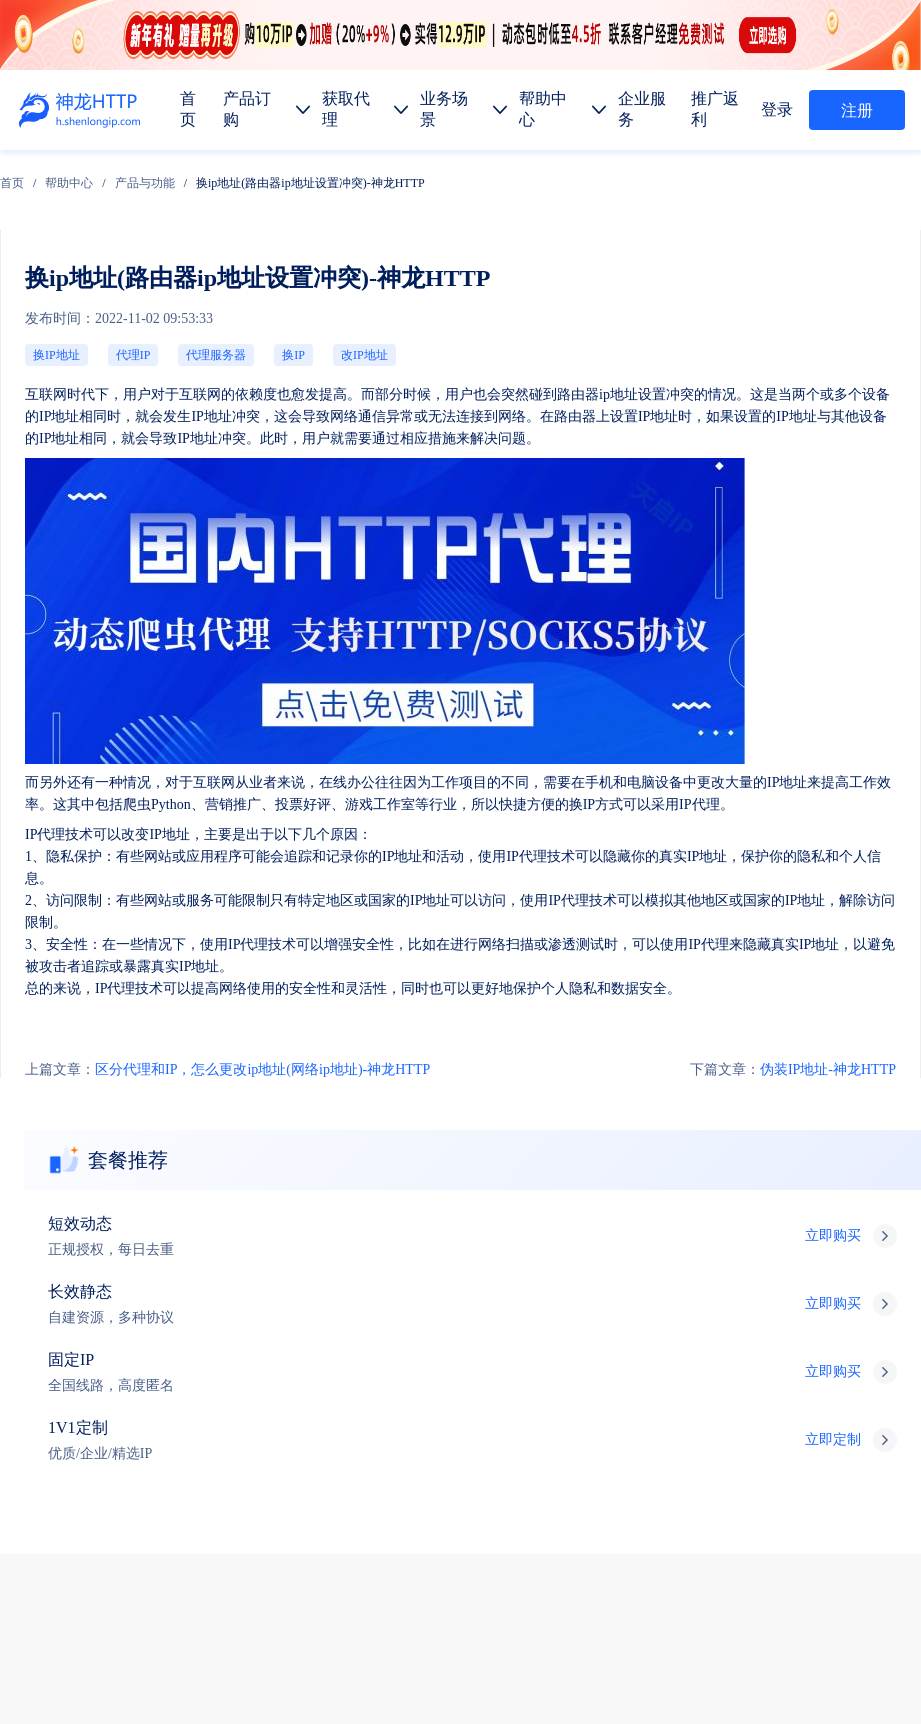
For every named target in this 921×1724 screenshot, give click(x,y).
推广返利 (432, 1311)
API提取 (125, 1499)
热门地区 (275, 1499)
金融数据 (508, 1452)
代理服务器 (120, 256)
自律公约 (860, 1624)
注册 (857, 110)
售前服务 (782, 1214)
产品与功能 (278, 170)
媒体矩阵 (204, 1452)
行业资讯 (280, 1546)
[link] (145, 170)
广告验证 (280, 1452)
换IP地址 (41, 256)
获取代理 (204, 1311)
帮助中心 (202, 170)
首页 (145, 170)
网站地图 (405, 1650)
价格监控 (356, 1452)
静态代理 (204, 1405)
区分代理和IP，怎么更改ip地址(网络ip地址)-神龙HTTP (126, 705)
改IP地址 (192, 256)
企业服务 (356, 1311)
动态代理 (128, 1405)
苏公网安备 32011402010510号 (622, 1677)
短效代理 (128, 1358)
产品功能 (128, 1546)
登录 (785, 109)
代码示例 (199, 1499)
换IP (157, 256)
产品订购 (128, 1311)
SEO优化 (583, 1452)
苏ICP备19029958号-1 (464, 1677)
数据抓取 (128, 1452)
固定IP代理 (286, 1358)
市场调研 (432, 1452)
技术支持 (782, 1254)
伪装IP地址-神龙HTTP (844, 705)
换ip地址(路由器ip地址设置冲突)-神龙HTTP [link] (443, 170)
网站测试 (658, 1452)
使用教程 (204, 1546)
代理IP (79, 256)
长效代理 (204, 1358)
